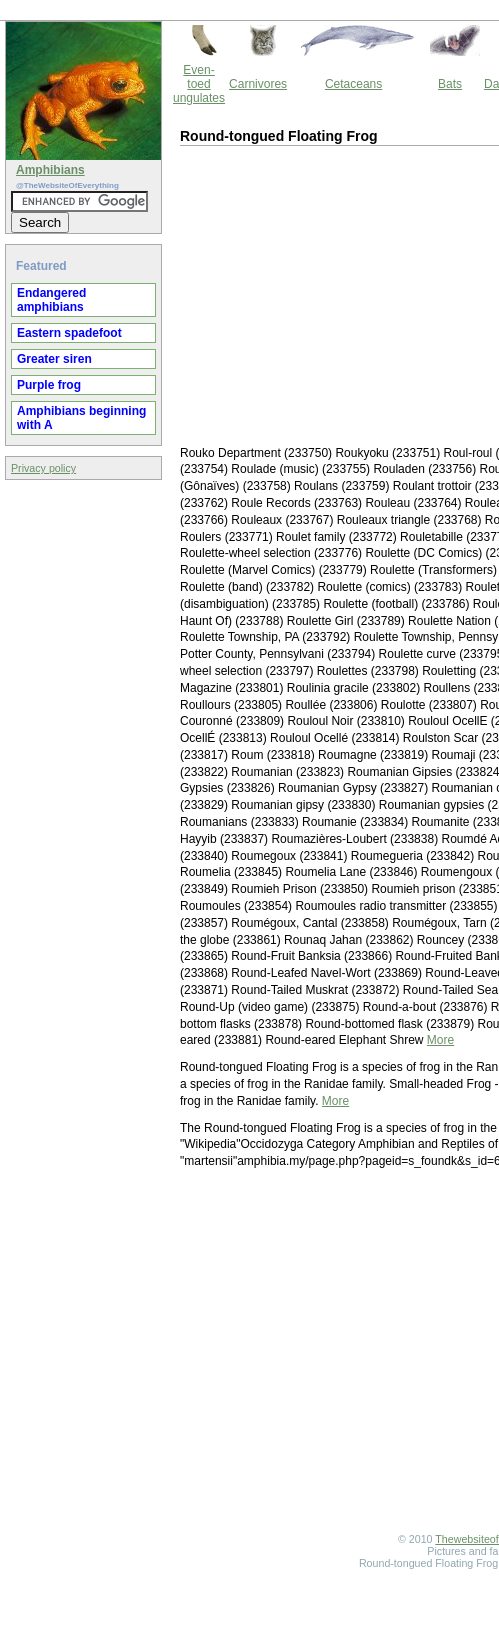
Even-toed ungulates (199, 84)
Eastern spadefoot (69, 333)
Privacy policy (43, 468)
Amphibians (50, 170)
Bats (450, 84)
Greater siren (54, 359)
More (440, 1040)
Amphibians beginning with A (81, 418)
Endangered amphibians (51, 300)
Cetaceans (353, 84)
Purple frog (49, 385)
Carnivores (258, 84)
